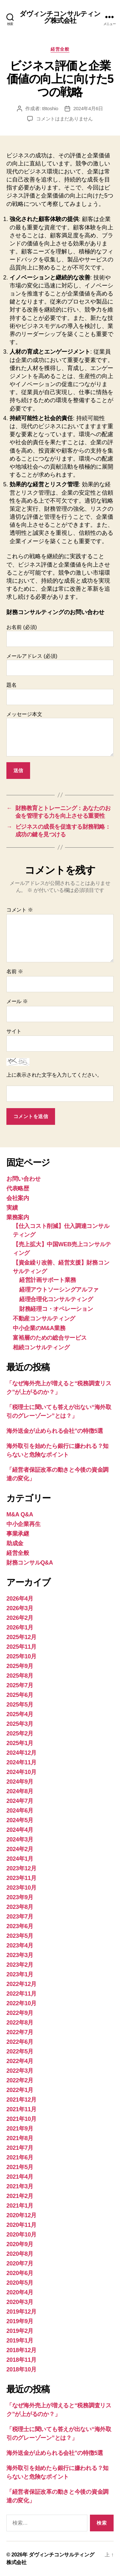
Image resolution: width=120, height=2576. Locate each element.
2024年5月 (19, 1820)
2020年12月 (21, 2215)
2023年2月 (19, 1965)
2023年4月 (19, 1945)
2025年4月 (19, 1714)
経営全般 (60, 49)
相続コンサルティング (41, 1347)
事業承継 (17, 1534)
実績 (12, 1207)
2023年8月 (19, 1907)
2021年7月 (19, 2148)
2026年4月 (19, 1598)
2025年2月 (19, 1733)
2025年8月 (19, 1675)
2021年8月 (19, 2138)
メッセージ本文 (60, 733)
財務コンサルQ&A (29, 1562)
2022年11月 (21, 1993)
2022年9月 (19, 2013)
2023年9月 (19, 1897)
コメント (19, 910)
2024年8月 (19, 1791)
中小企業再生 (23, 1524)
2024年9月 (19, 1781)
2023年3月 (19, 1955)
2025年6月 (19, 1695)
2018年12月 (21, 2350)
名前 (14, 971)
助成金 (14, 1543)
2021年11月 (21, 2109)
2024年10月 (21, 1772)
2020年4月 (19, 2292)
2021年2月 (19, 2196)
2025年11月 (21, 1647)
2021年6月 (19, 2157)
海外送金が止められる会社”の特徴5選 (54, 1431)
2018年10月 (21, 2369)
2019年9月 (19, 2321)
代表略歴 (17, 1188)
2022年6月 (19, 2042)
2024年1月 (19, 1859)
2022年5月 (19, 2051)
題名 (60, 693)
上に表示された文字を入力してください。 (54, 1075)
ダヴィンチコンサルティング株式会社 (60, 17)
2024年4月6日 (88, 108)
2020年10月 (21, 2234)
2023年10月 (21, 1887)
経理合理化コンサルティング (56, 1299)
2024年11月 (21, 1762)
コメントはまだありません (64, 118)
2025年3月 (19, 1724)
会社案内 (17, 1198)
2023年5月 (19, 1936)
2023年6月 (19, 1926)
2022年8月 (19, 2022)
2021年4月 (19, 2177)
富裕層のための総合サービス (50, 1338)
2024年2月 (19, 1849)
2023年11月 (21, 1878)
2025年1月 (19, 1743)
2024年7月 (19, 1801)
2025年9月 (19, 1666)
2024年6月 (19, 1810)
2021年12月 (21, 2099)
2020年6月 (19, 2273)
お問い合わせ (23, 1179)
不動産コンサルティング (44, 1318)
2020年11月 (21, 2225)
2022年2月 (19, 2080)
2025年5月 (19, 1704)
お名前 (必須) (60, 635)
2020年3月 (19, 2302)
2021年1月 (19, 2205)
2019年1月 (19, 2340)
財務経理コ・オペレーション (56, 1309)
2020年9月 (19, 2244)
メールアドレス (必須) (60, 664)
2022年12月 (21, 1984)
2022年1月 (19, 2090)
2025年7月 (19, 1685)
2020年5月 (19, 2283)
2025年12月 (21, 1637)
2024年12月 (21, 1753)
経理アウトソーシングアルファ (59, 1289)
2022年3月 (19, 2071)
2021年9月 (19, 2128)
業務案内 (17, 1217)
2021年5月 (19, 2167)
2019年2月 (19, 2331)
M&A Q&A (19, 1514)
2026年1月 (19, 1627)
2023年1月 (19, 1974)
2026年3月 (19, 1608)
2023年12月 (21, 1868)
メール (17, 1001)
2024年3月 (19, 1839)
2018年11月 (21, 2360)
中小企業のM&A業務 (39, 1328)
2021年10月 (21, 2119)
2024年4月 (19, 1830)
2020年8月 (19, 2254)
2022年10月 (21, 2003)
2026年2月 (19, 1618)
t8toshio (50, 108)
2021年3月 (19, 2186)
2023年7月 (19, 1916)
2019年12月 (21, 2311)
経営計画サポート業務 (47, 1280)
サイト (13, 1031)
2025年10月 (21, 1656)
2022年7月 (19, 2032)
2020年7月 (19, 2263)
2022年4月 (19, 2061)
